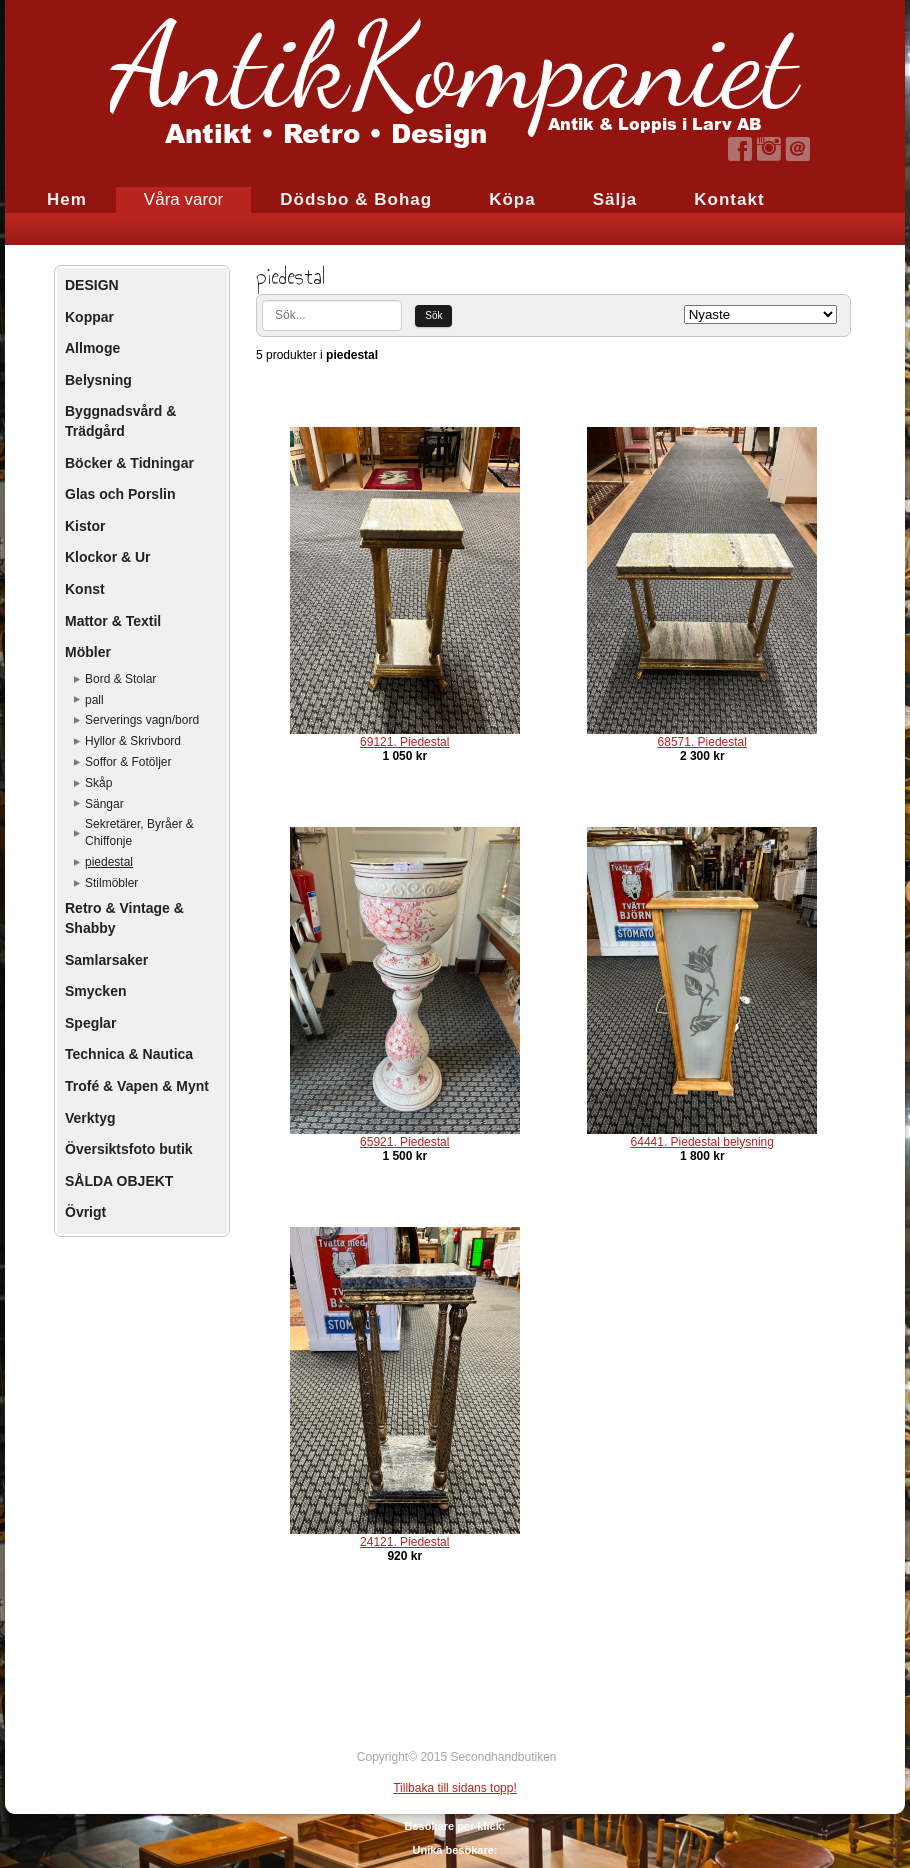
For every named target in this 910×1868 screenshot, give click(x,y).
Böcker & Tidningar (129, 463)
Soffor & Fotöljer (128, 762)
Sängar (104, 804)
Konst (85, 589)
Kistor (85, 526)
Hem (67, 199)
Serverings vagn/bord (142, 720)
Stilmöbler (111, 883)
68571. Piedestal (702, 742)
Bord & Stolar (120, 679)
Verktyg (90, 1118)
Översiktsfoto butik (129, 1149)
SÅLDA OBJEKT (119, 1181)
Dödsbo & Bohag (356, 199)
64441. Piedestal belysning (702, 1142)
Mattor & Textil (113, 621)
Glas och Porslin (120, 494)
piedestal (109, 862)
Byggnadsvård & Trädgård (120, 421)
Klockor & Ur (108, 557)
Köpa (512, 199)
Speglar (90, 1023)
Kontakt (729, 199)
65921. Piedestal (404, 1142)
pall (94, 700)
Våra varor (183, 199)
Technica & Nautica (129, 1054)
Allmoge (92, 348)
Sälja (615, 199)
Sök (433, 315)
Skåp (98, 783)
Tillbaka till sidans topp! (455, 1788)
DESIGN (92, 285)
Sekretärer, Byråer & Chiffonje (139, 832)
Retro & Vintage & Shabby (124, 918)
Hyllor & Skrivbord (133, 741)
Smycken (95, 991)
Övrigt (85, 1212)
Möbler (88, 652)
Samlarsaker (106, 960)
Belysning (98, 380)
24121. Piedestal (404, 1542)
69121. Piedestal (404, 742)
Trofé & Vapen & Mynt (137, 1086)
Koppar (89, 317)
